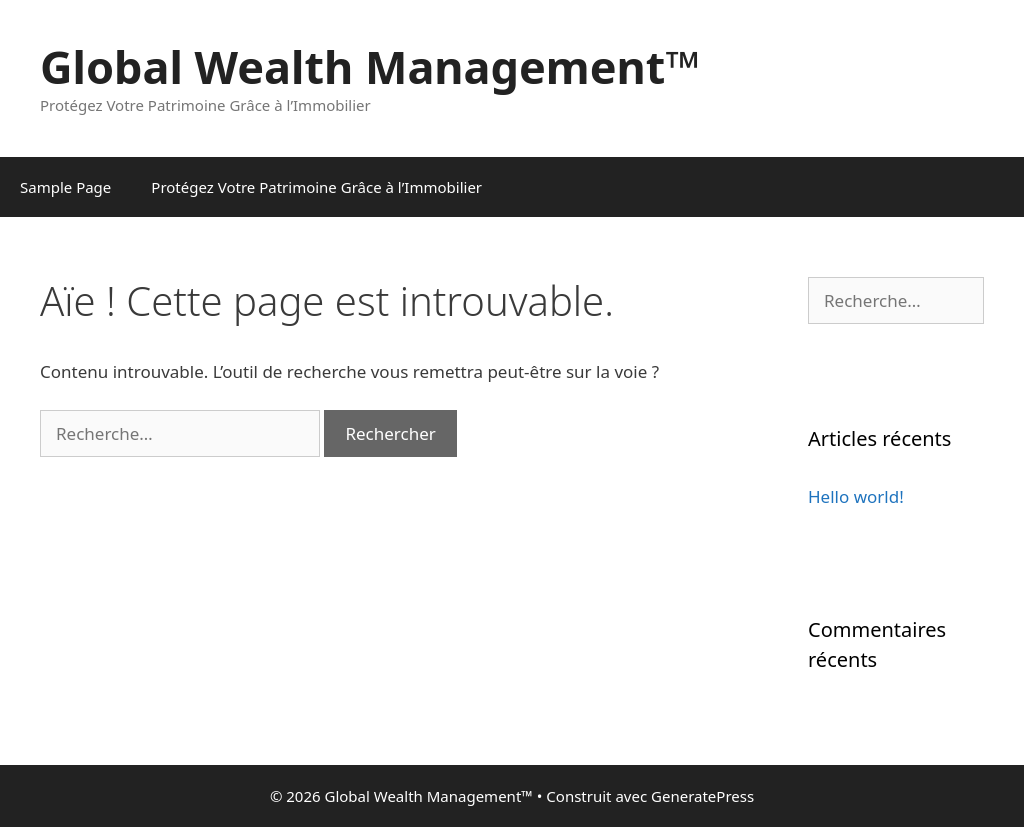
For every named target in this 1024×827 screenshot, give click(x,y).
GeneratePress (702, 796)
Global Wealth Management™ (370, 66)
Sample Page (65, 187)
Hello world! (856, 496)
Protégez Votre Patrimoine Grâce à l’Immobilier (316, 187)
